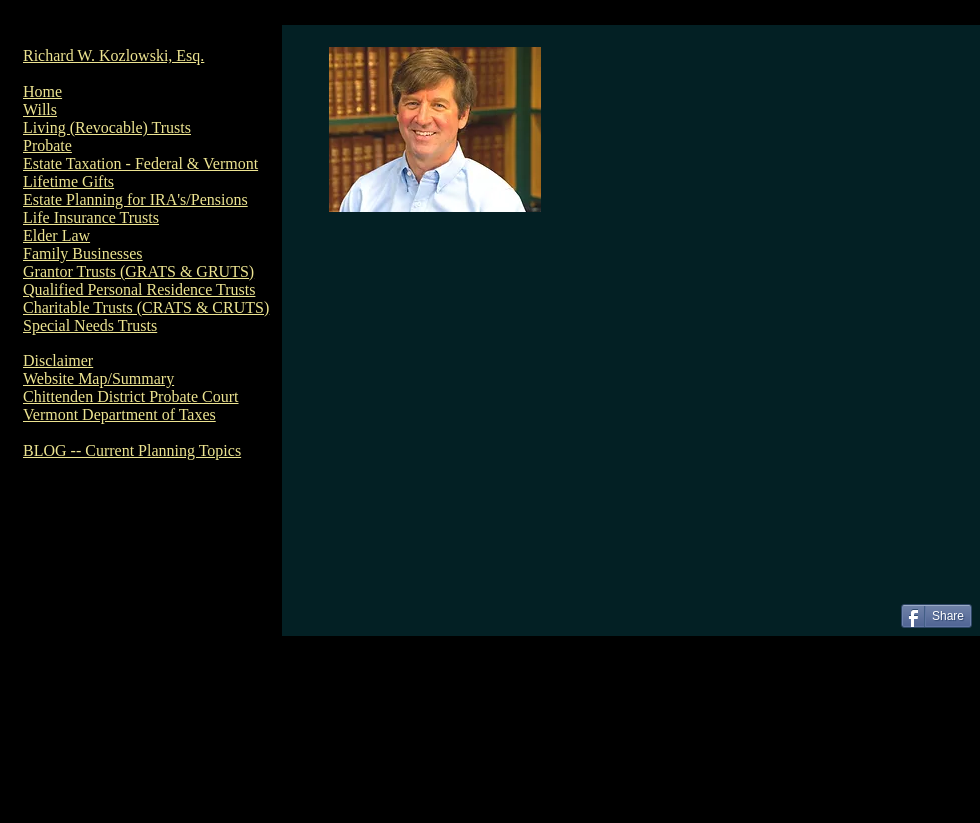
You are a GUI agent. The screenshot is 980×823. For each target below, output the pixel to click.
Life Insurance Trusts (91, 217)
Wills (40, 109)
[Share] (936, 616)
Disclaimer (58, 360)
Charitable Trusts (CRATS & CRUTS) (146, 307)
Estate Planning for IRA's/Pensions (135, 199)
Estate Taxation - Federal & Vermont (140, 163)
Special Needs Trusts (90, 325)
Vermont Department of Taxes (119, 414)
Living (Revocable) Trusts (107, 127)
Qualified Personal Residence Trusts (139, 289)
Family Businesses (83, 253)
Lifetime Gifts (68, 181)
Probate (47, 145)
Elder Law (56, 235)
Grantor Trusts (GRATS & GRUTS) (138, 271)
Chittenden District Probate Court (131, 396)
